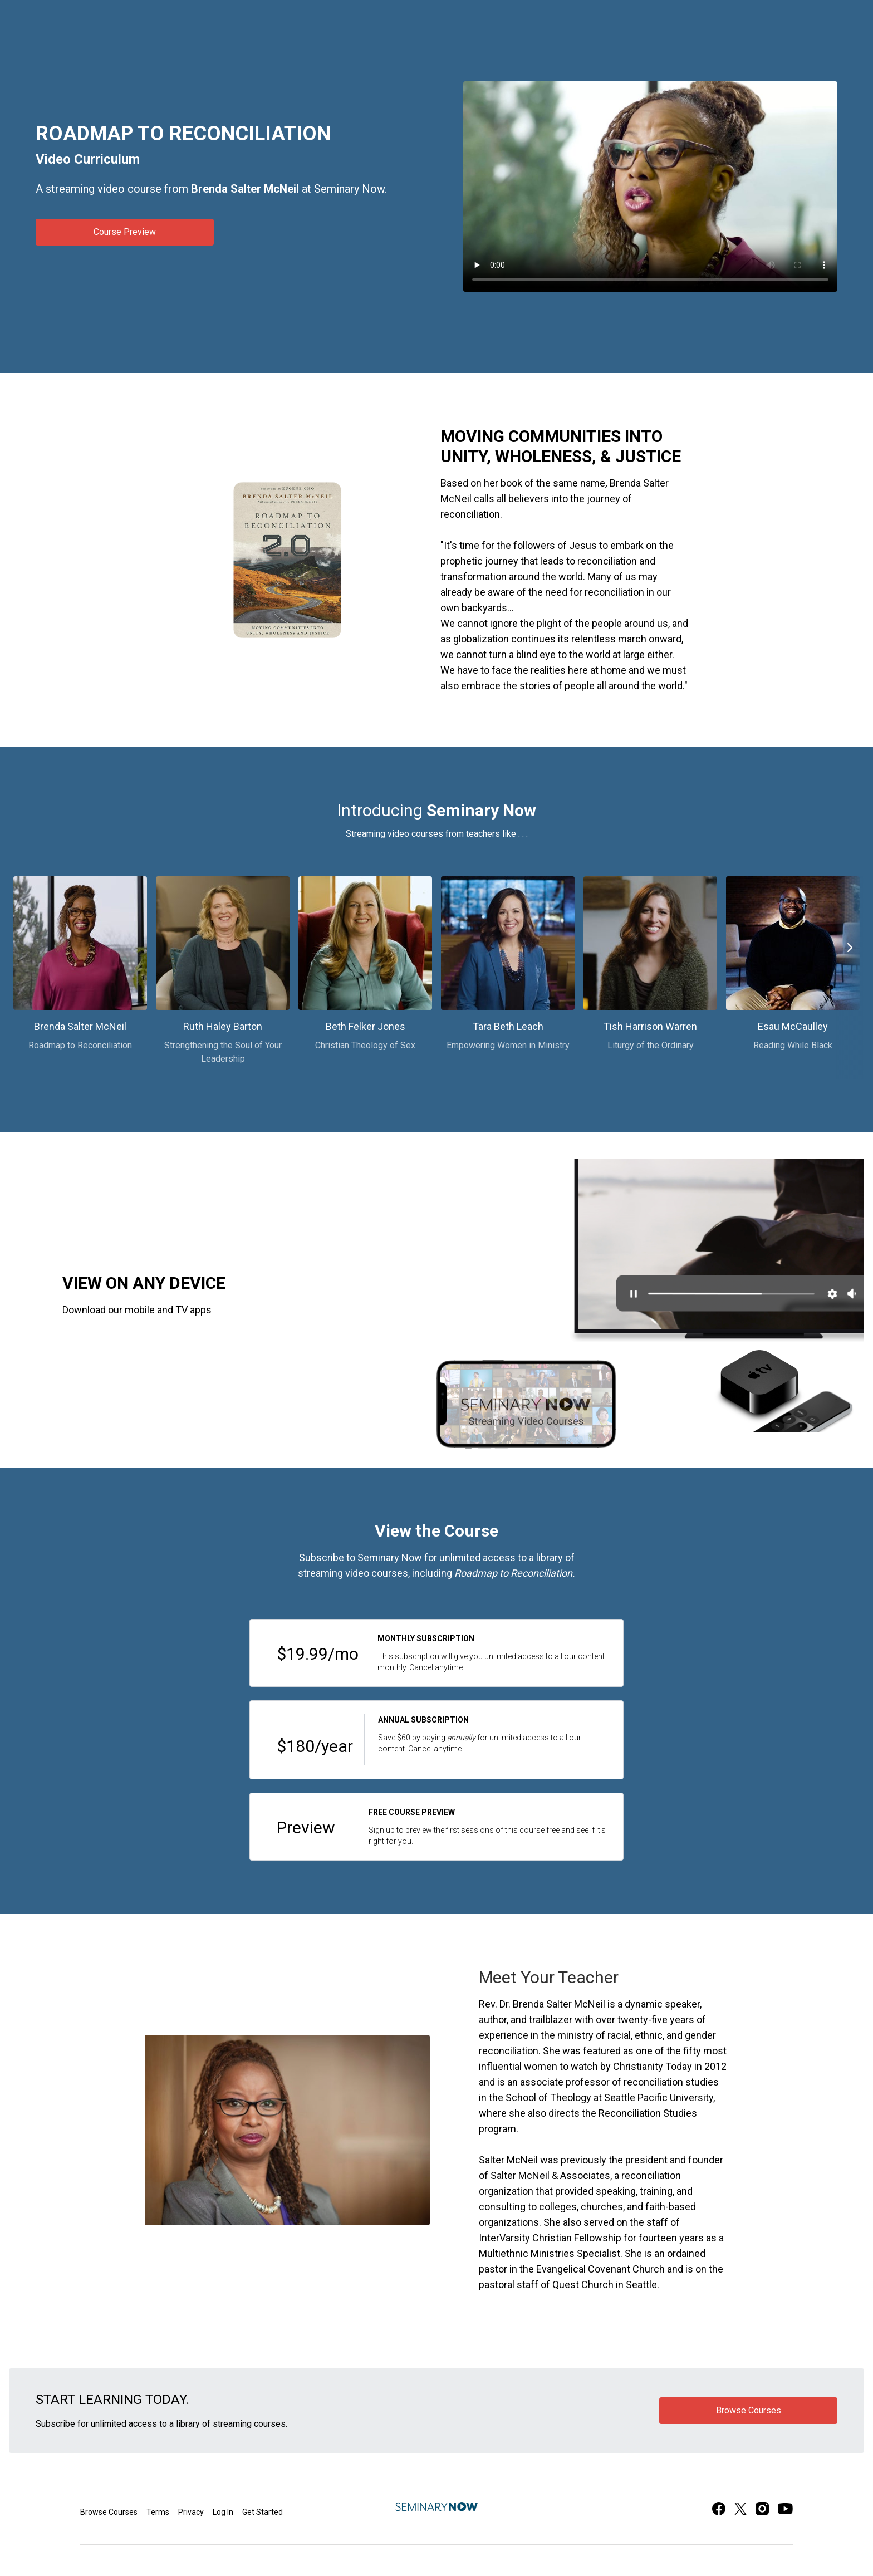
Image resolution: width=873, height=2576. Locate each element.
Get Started (262, 2512)
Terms (157, 2512)
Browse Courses (109, 2512)
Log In (223, 2512)
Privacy (191, 2512)
